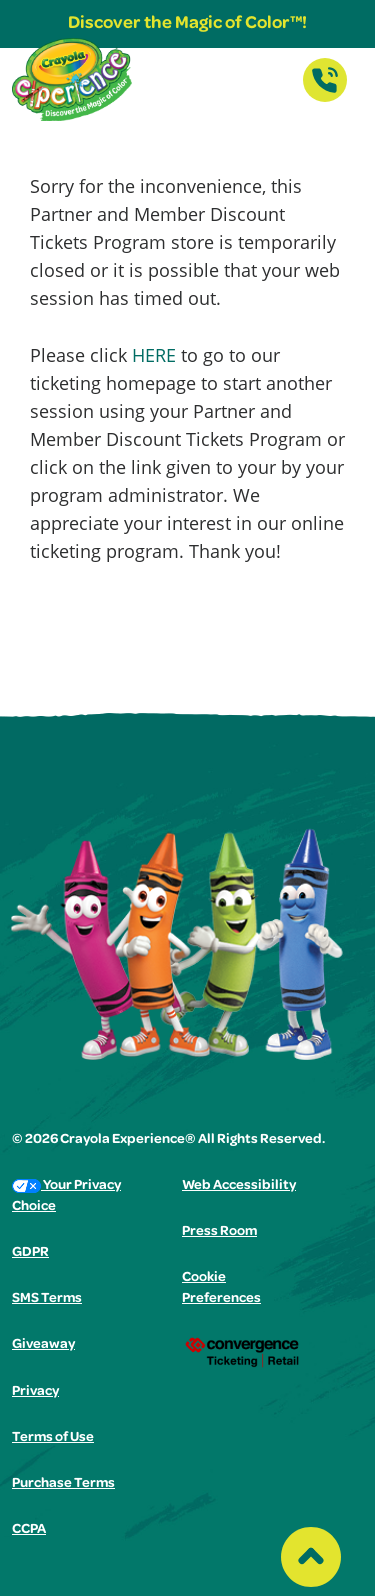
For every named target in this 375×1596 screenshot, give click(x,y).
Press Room (219, 1232)
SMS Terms (47, 1299)
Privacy (35, 1392)
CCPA (29, 1530)
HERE (154, 355)
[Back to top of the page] (311, 1552)
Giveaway (43, 1345)
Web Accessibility (239, 1186)
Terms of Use (53, 1438)
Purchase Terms (63, 1484)
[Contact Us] (325, 96)
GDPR (30, 1253)
